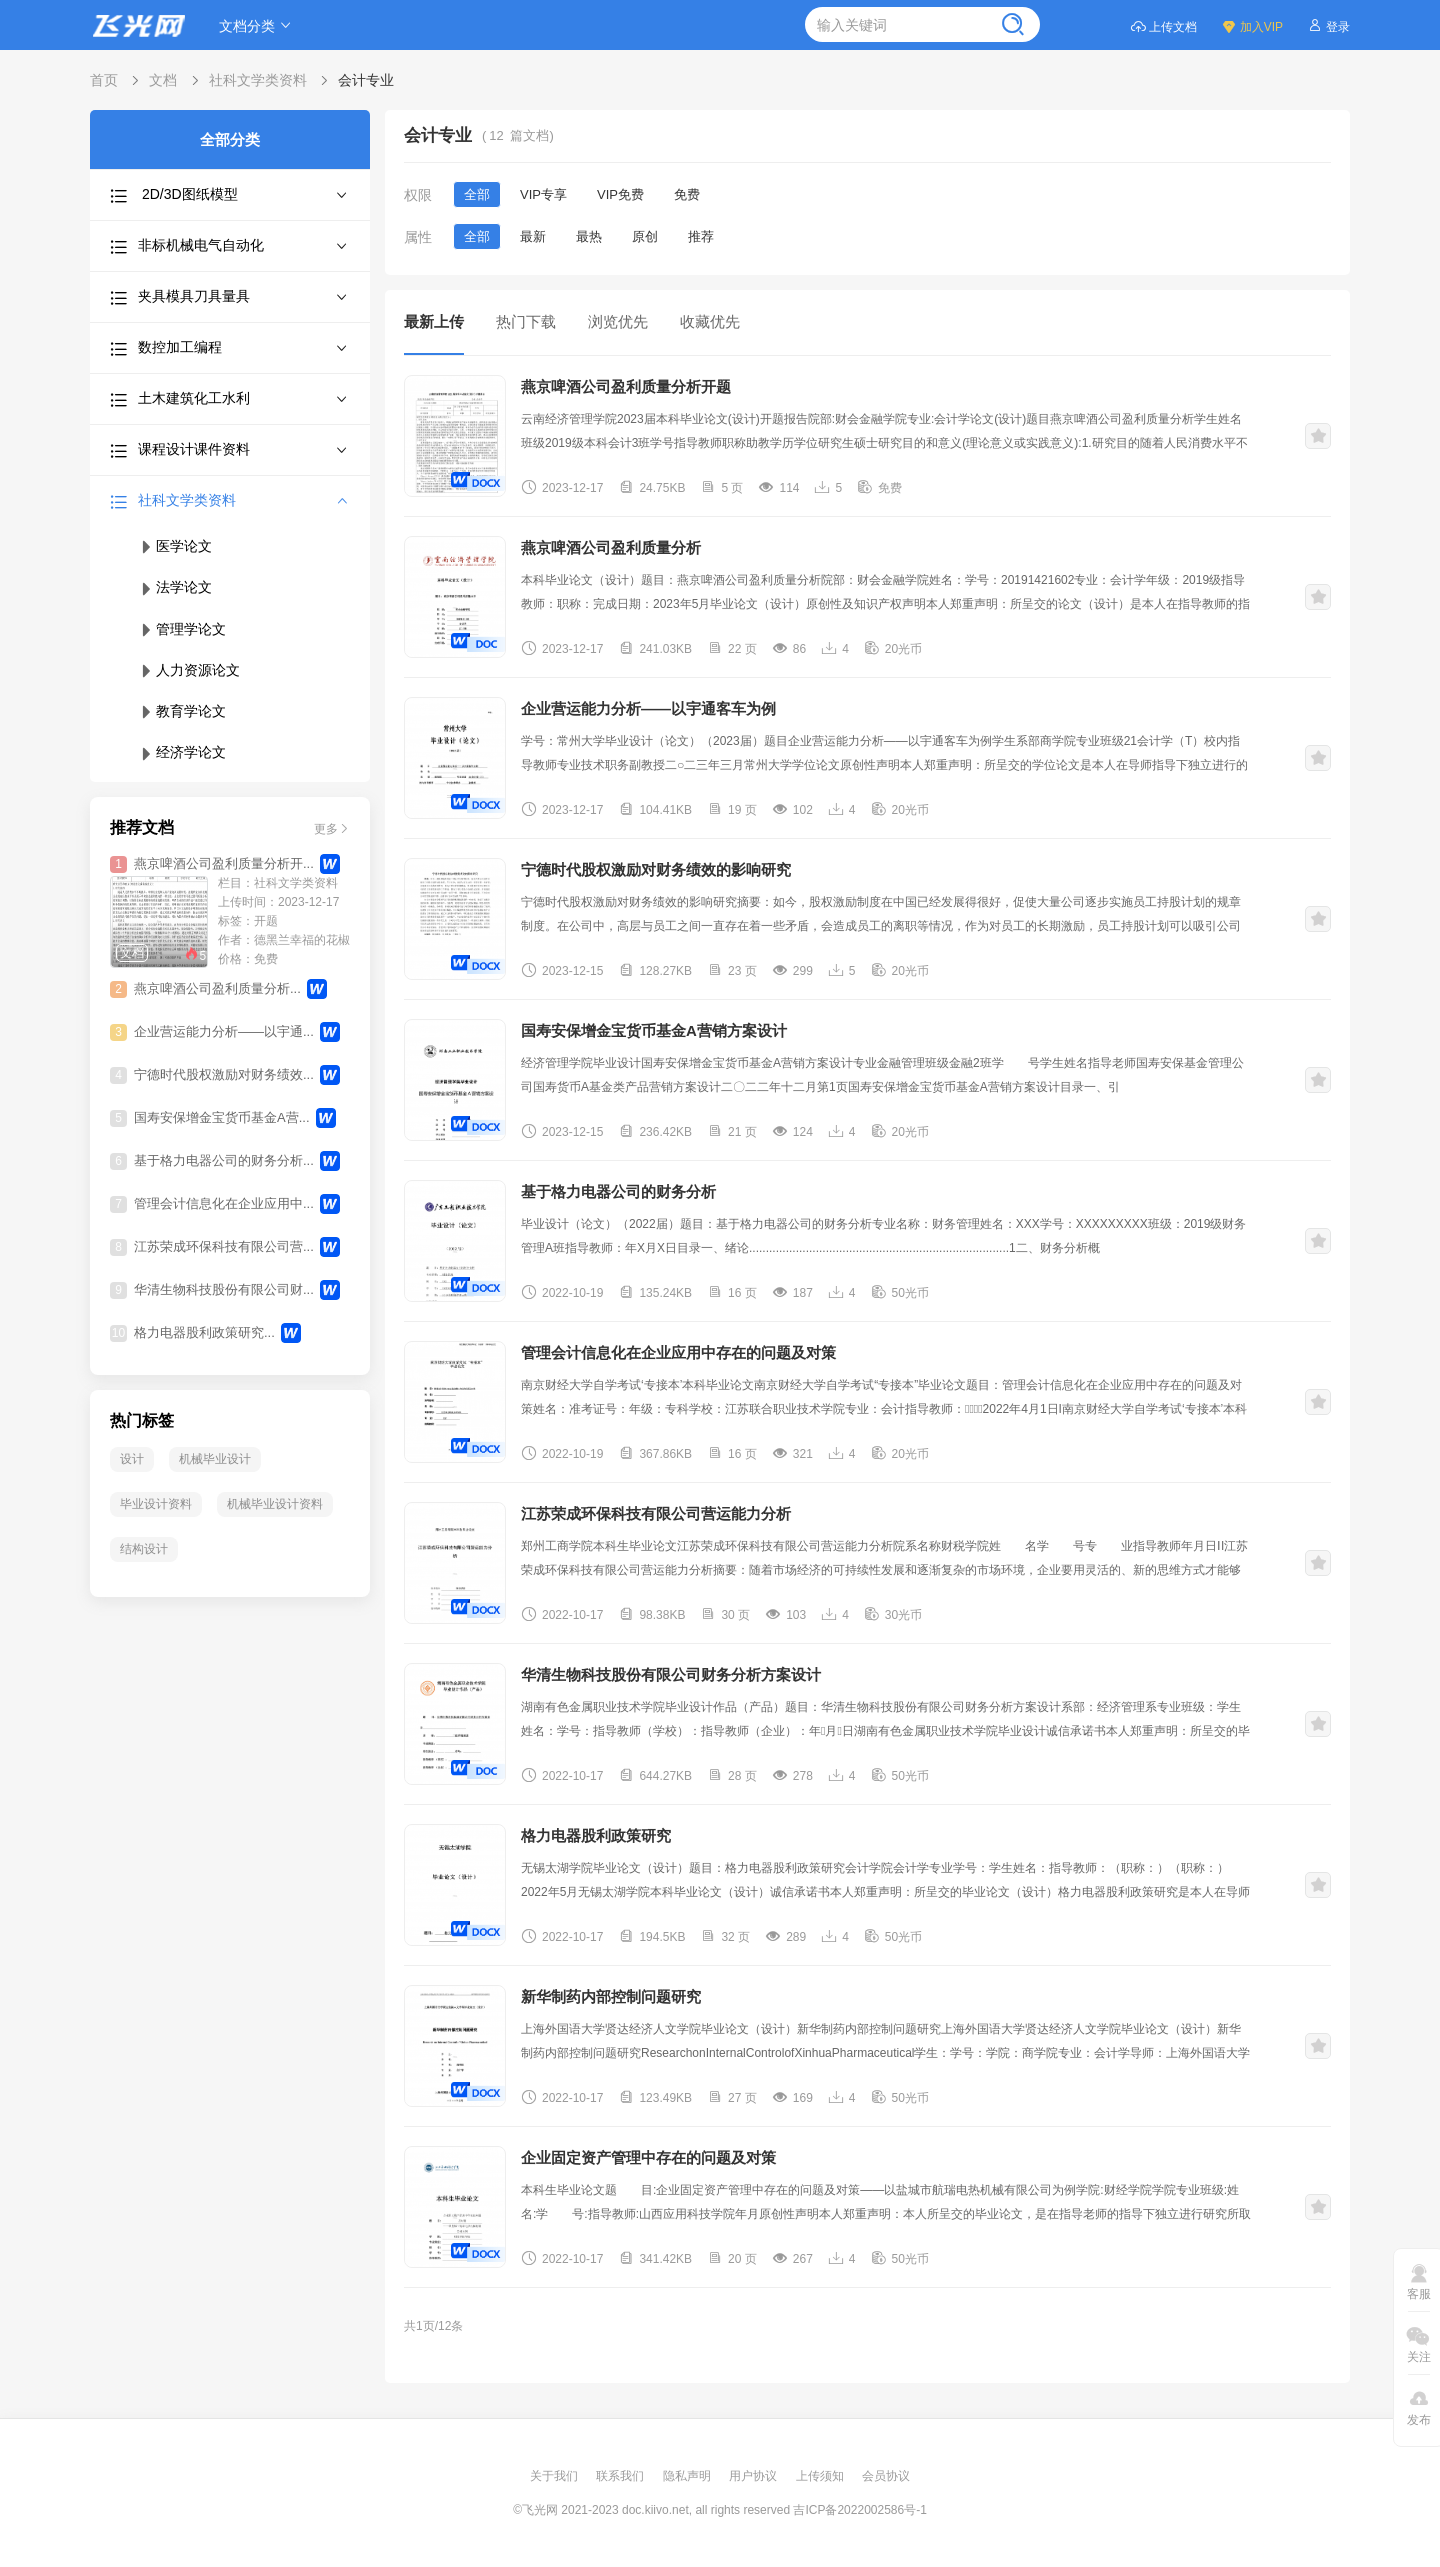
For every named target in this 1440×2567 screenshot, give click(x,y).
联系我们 (621, 2476)
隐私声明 (688, 2476)
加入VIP (1252, 25)
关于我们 (555, 2476)
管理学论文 (182, 629)
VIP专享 (543, 194)
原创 (645, 236)
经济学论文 (182, 752)
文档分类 (258, 25)
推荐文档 (142, 827)
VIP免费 (620, 194)
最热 (589, 236)
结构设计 (144, 1549)
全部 (477, 194)
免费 (687, 194)
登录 (1328, 25)
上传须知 (821, 2476)
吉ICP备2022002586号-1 (859, 2510)
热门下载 (526, 321)
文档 (163, 80)
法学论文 (175, 587)
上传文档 (1163, 25)
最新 (533, 236)
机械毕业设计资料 (275, 1504)
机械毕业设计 (215, 1459)
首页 (104, 80)
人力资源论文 (189, 670)
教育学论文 (182, 711)
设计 (132, 1459)
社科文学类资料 (258, 80)
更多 (332, 827)
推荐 (701, 236)
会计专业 (366, 80)
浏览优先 (618, 321)
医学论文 (175, 546)
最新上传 (434, 321)
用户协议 (754, 2476)
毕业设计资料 (156, 1504)
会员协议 (886, 2476)
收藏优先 (710, 321)
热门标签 (142, 1420)
